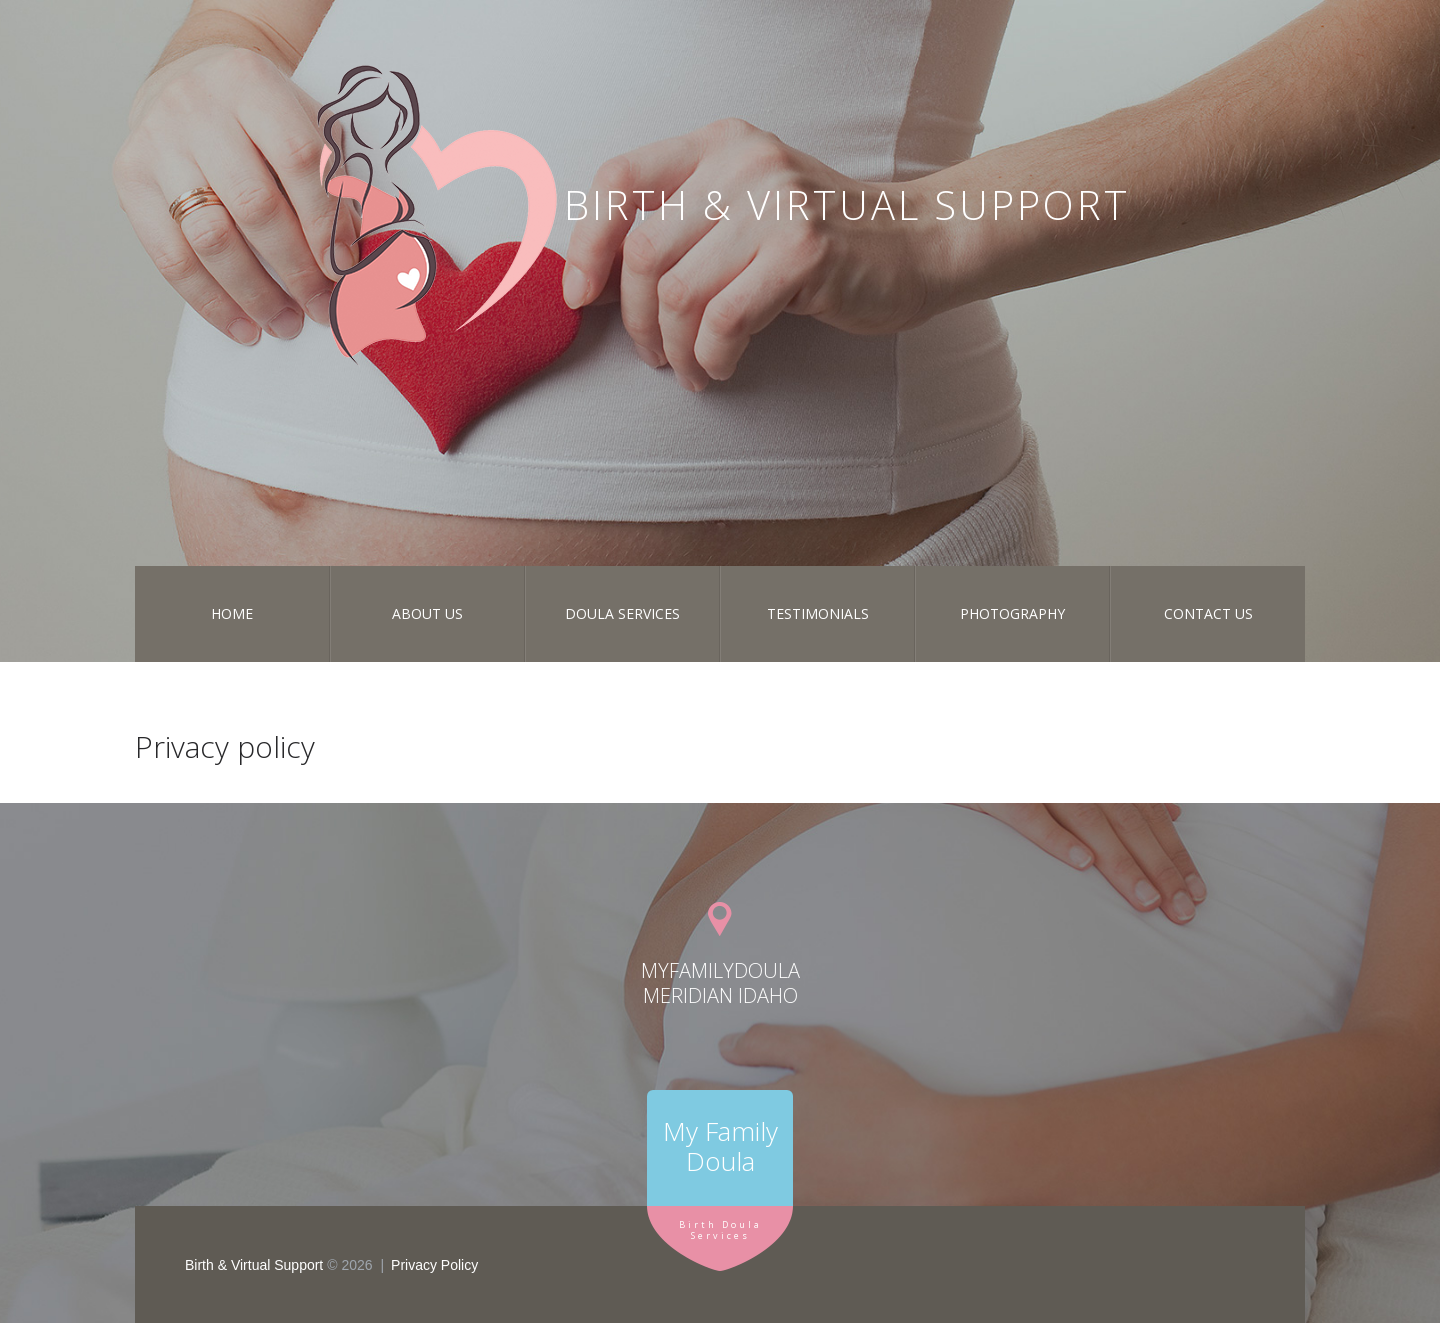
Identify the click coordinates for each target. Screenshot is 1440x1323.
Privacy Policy (434, 1265)
